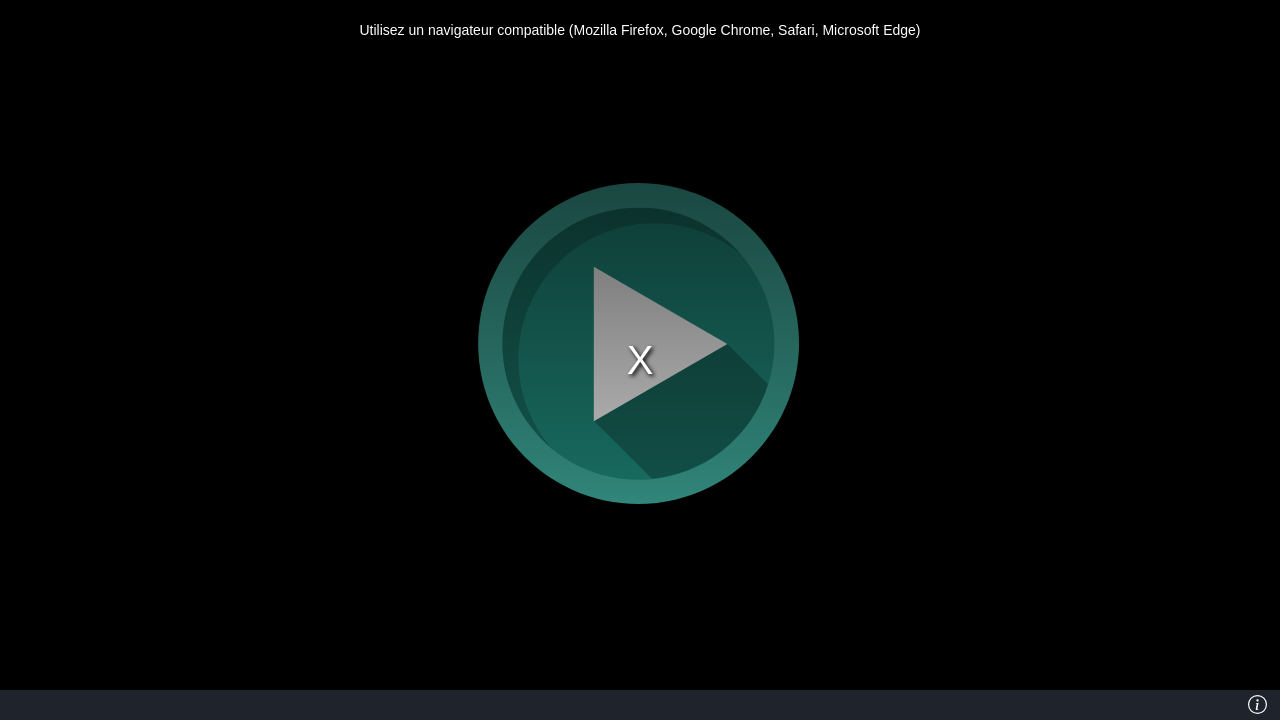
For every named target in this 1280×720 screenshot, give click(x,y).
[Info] (1257, 705)
